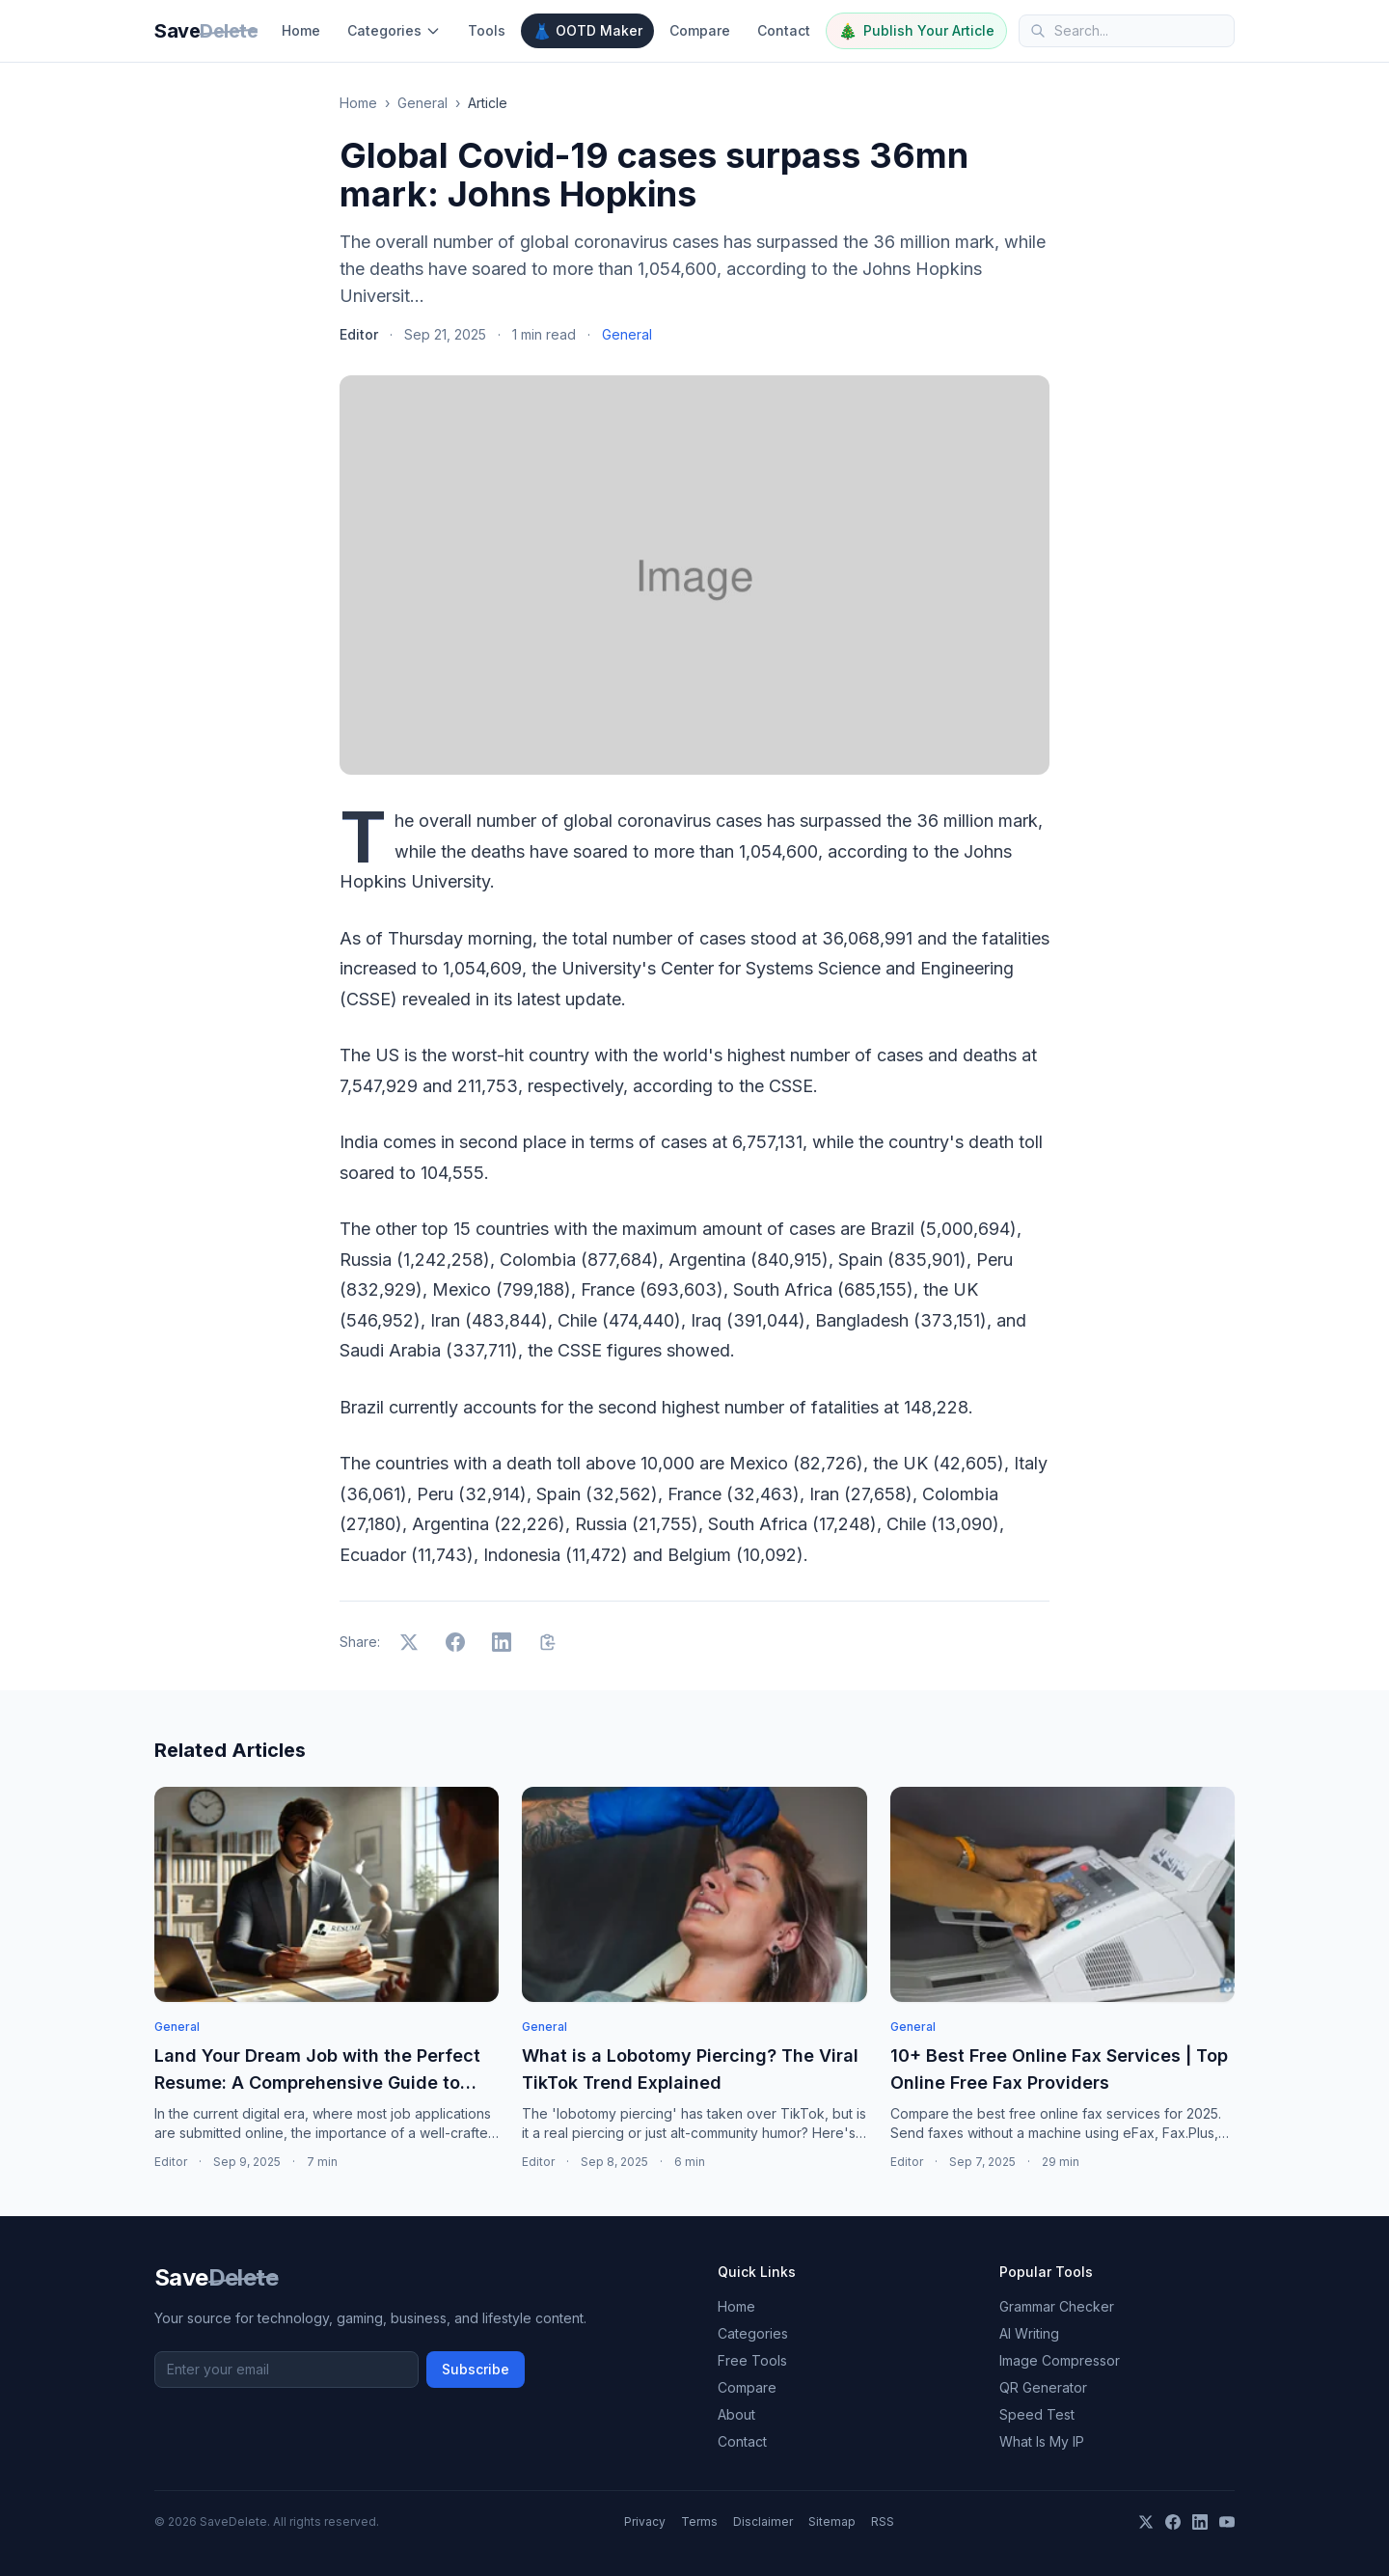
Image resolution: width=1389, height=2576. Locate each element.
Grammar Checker (1056, 2306)
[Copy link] (548, 1642)
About (736, 2414)
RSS (882, 2521)
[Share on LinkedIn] (501, 1642)
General (422, 103)
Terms (699, 2521)
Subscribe (475, 2369)
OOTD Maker (587, 30)
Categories (394, 30)
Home (301, 30)
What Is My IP (1041, 2441)
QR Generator (1043, 2387)
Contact (783, 30)
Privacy (645, 2521)
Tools (486, 30)
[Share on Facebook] (455, 1642)
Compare (699, 30)
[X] (1146, 2522)
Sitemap (832, 2521)
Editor (359, 334)
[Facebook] (1173, 2522)
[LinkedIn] (1200, 2522)
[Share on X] (409, 1642)
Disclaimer (763, 2521)
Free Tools (752, 2360)
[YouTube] (1227, 2522)
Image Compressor (1059, 2360)
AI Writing (1029, 2333)
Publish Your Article (916, 30)
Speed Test (1037, 2414)
